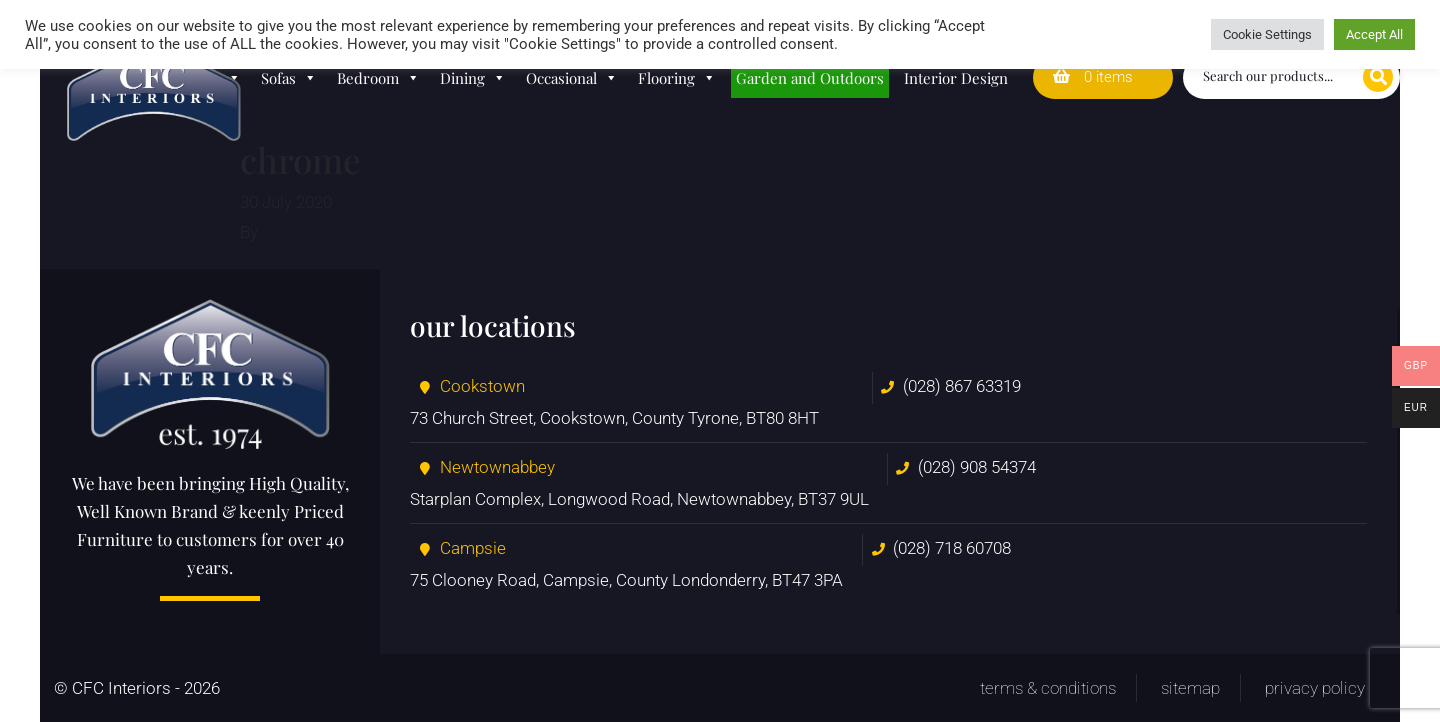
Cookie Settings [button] (1267, 34)
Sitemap (1190, 688)
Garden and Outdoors (810, 78)
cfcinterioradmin (323, 232)
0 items (1093, 77)
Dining (473, 78)
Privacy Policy (1315, 688)
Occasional (572, 78)
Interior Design (956, 78)
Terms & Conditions (1048, 688)
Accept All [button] (1374, 34)
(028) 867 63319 (962, 386)
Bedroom (378, 78)
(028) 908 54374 (977, 467)
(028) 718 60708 (952, 548)
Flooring (677, 78)
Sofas (289, 78)
